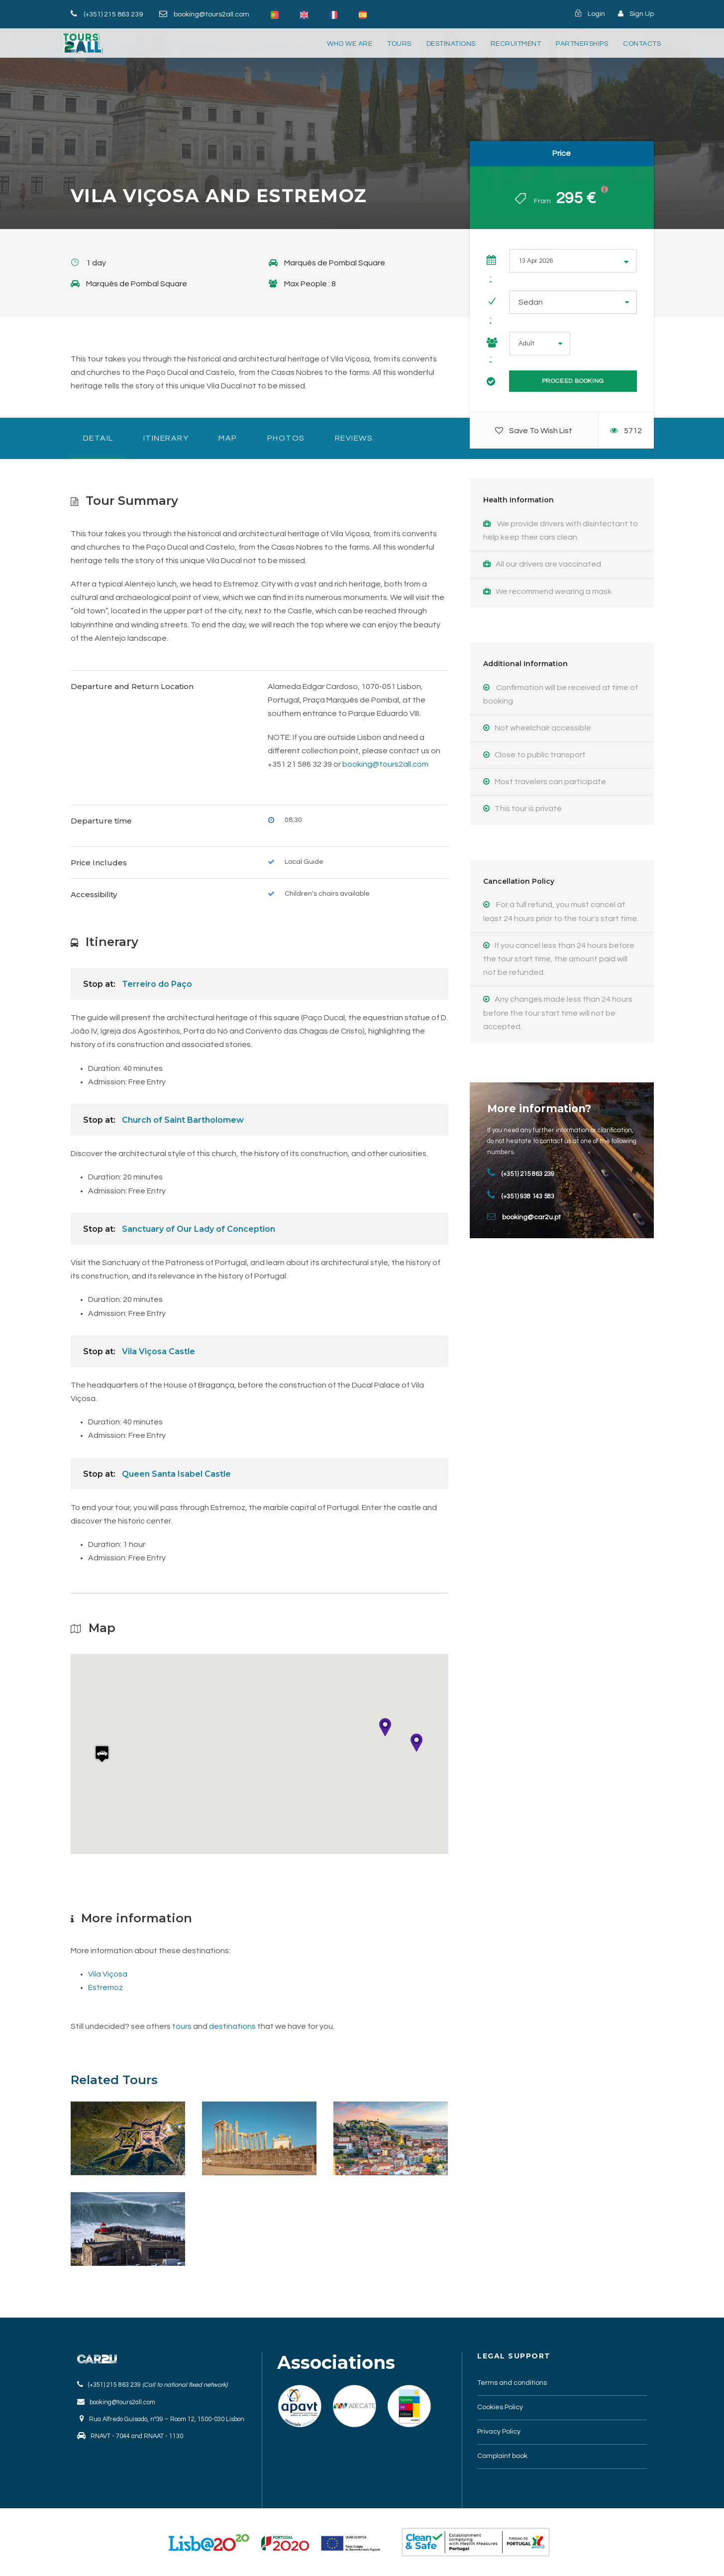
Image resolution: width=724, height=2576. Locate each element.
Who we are (349, 43)
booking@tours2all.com (211, 14)
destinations (451, 43)
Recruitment (516, 43)
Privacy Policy (498, 2431)
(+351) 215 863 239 (113, 14)
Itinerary (166, 438)
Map (227, 438)
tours (399, 43)
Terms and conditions (512, 2382)
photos (286, 438)
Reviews (354, 438)
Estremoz (105, 1987)
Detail (98, 438)
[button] (102, 1758)
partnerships (582, 43)
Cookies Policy (500, 2407)
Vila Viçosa (107, 1974)
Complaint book (502, 2456)
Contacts (642, 43)
